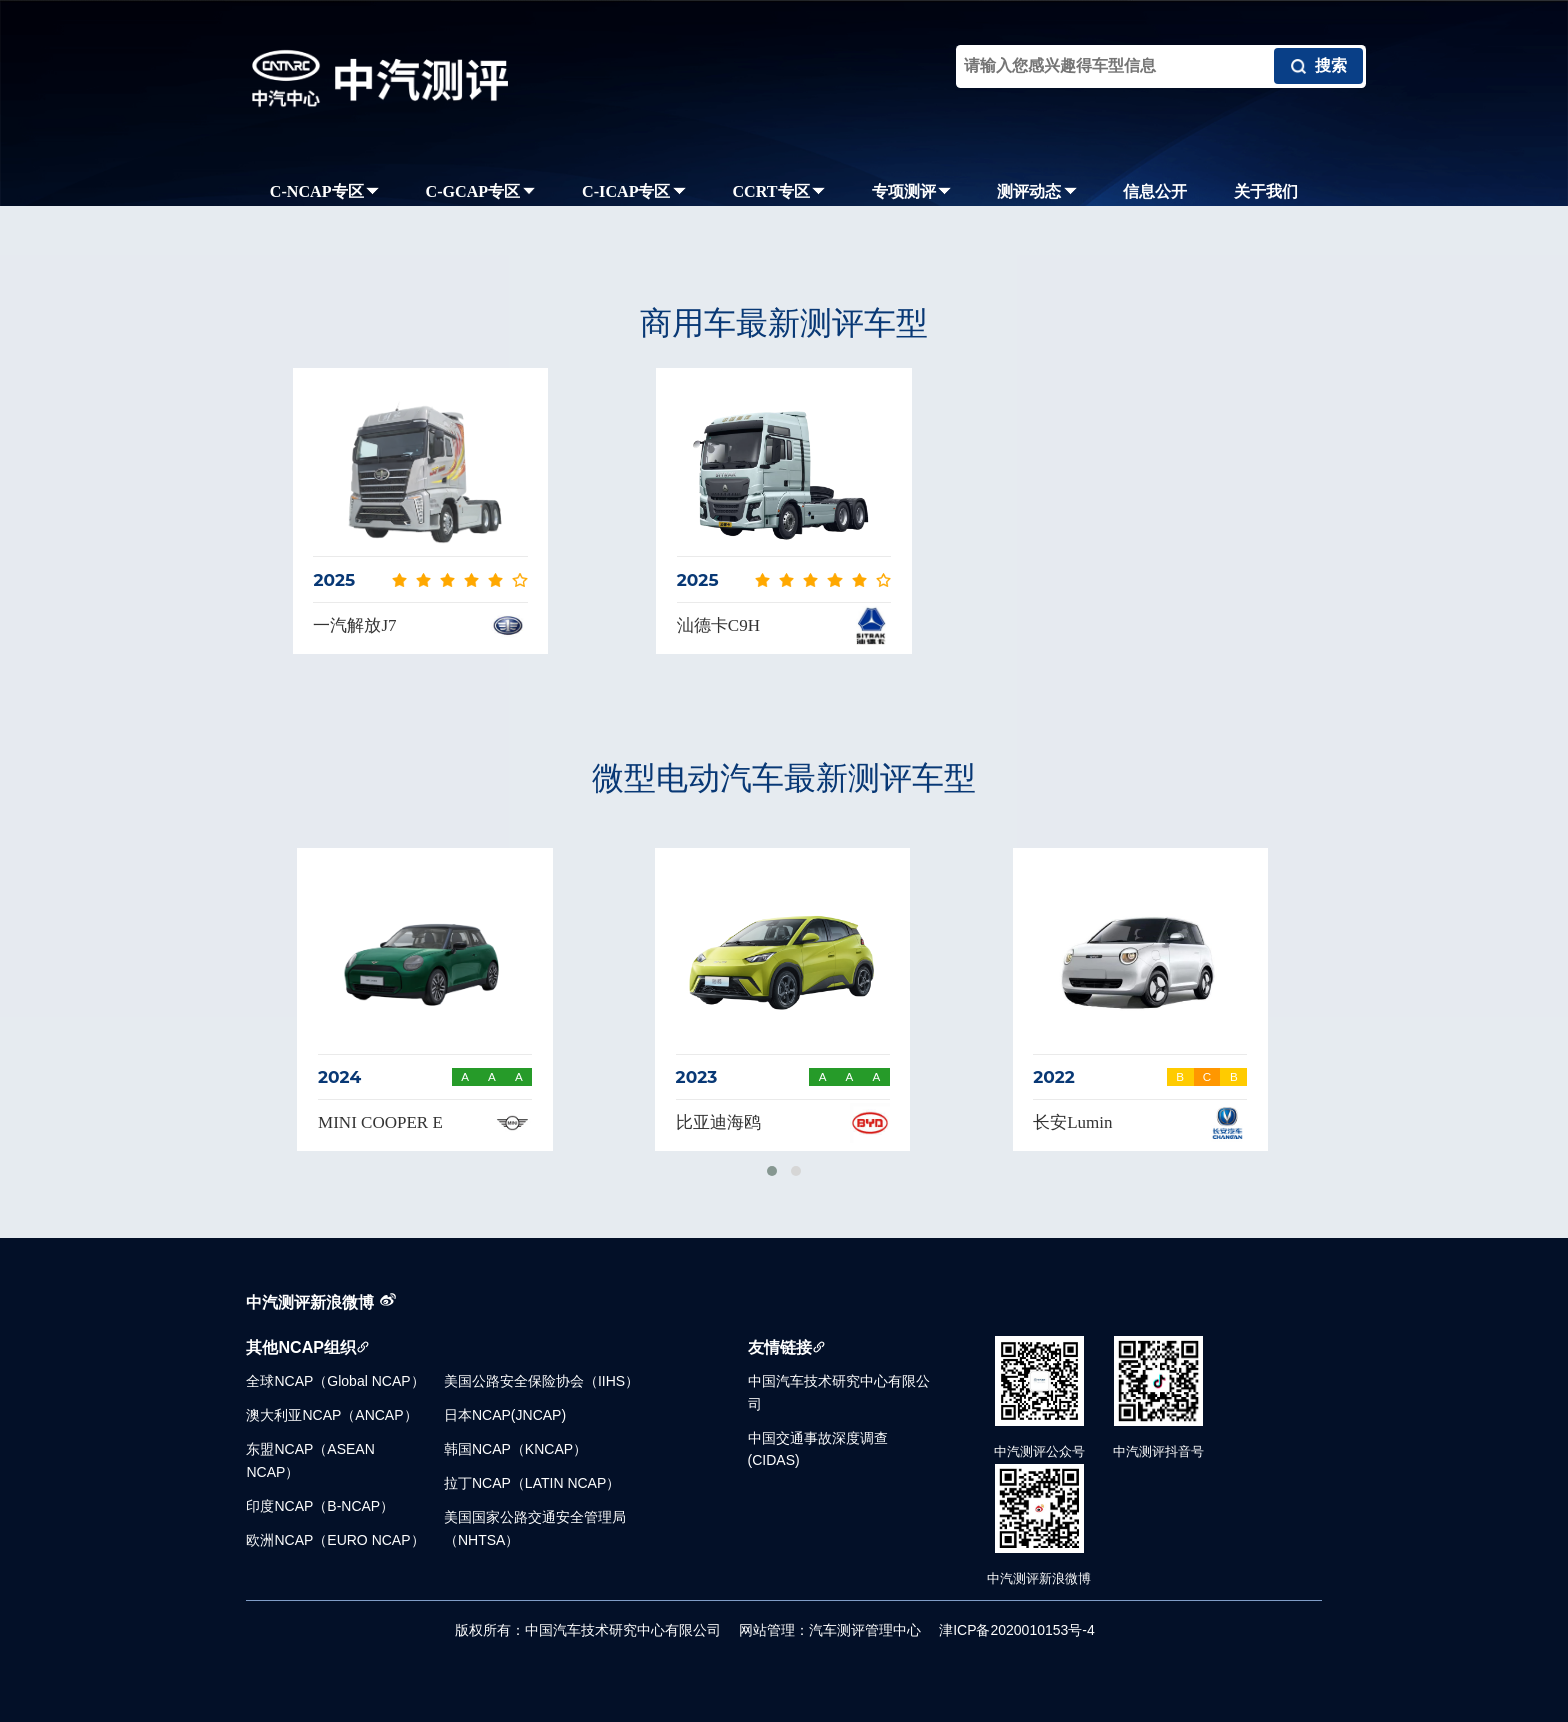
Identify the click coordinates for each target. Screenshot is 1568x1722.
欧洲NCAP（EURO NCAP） (335, 1540)
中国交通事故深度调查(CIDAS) (818, 1449)
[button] (772, 1171)
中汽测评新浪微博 (310, 1302)
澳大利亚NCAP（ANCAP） (331, 1415)
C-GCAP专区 (481, 191)
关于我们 (1266, 191)
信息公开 (1155, 191)
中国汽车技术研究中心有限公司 (839, 1392)
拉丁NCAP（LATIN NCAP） (532, 1483)
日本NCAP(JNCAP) (505, 1415)
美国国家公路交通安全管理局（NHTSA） (535, 1528)
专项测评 (911, 191)
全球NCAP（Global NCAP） (335, 1381)
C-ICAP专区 (634, 191)
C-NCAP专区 (324, 191)
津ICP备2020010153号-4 (1017, 1630)
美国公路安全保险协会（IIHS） (541, 1381)
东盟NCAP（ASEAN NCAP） (310, 1460)
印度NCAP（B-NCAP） (320, 1506)
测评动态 (1036, 191)
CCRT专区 (778, 191)
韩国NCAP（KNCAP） (515, 1449)
